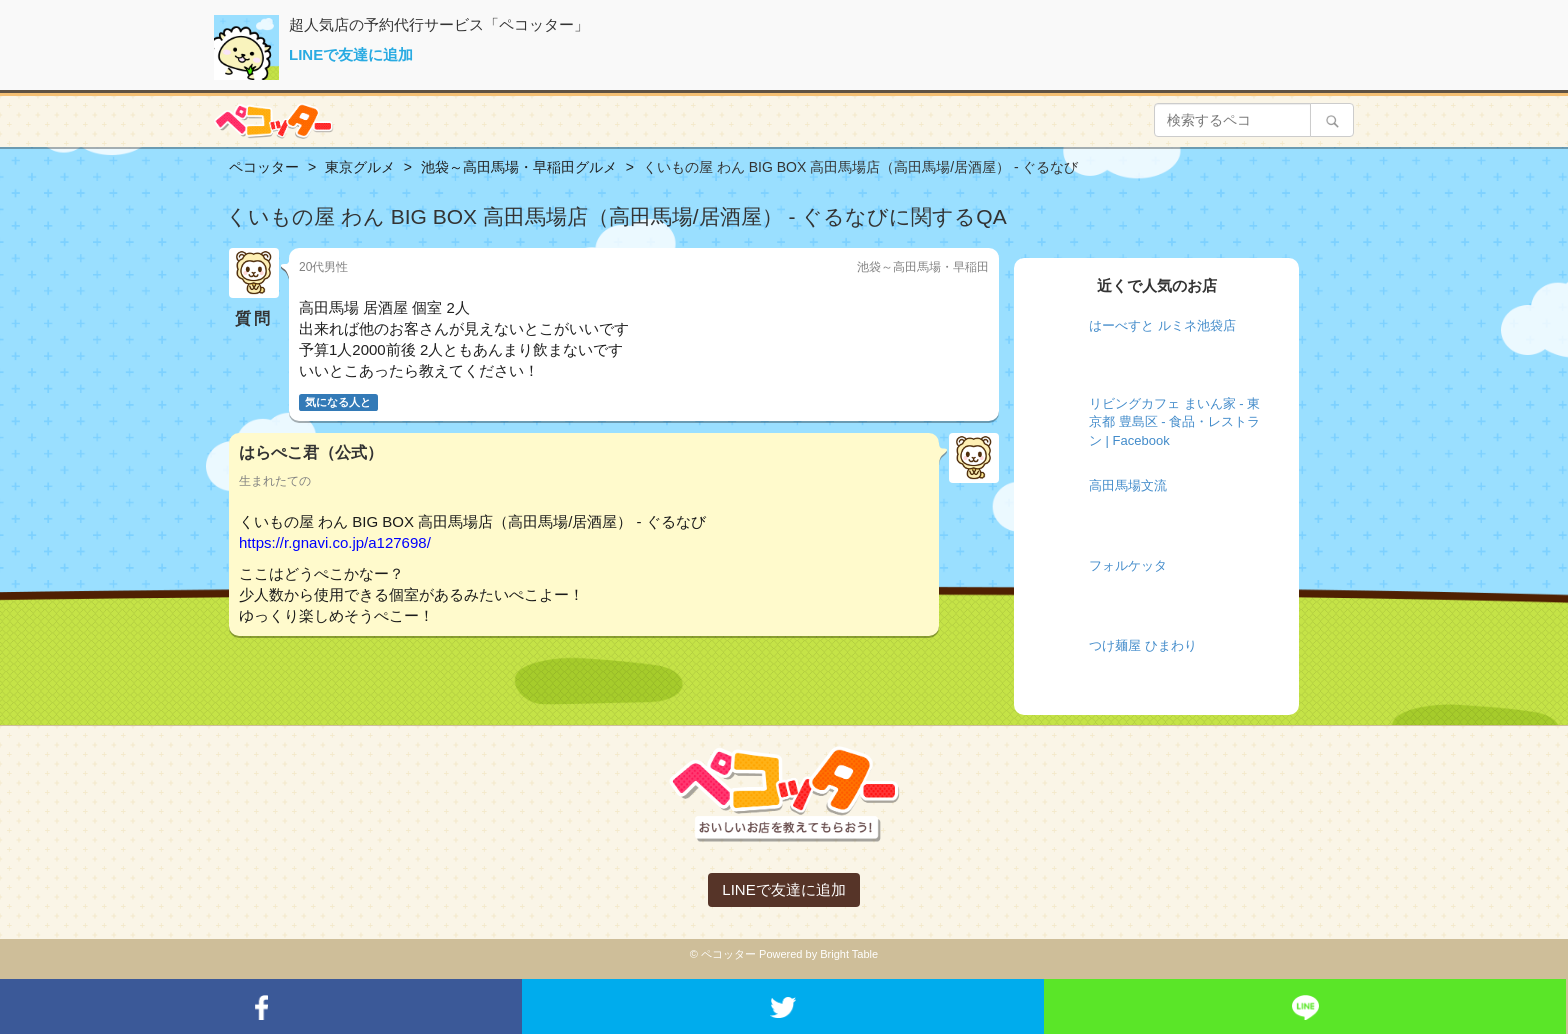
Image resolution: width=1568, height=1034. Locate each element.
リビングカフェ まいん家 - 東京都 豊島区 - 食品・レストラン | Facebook (1174, 422)
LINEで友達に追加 (351, 54)
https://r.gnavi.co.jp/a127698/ (335, 542)
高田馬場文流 (1128, 485)
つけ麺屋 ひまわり (1143, 645)
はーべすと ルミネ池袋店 (1162, 325)
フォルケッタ (1128, 565)
